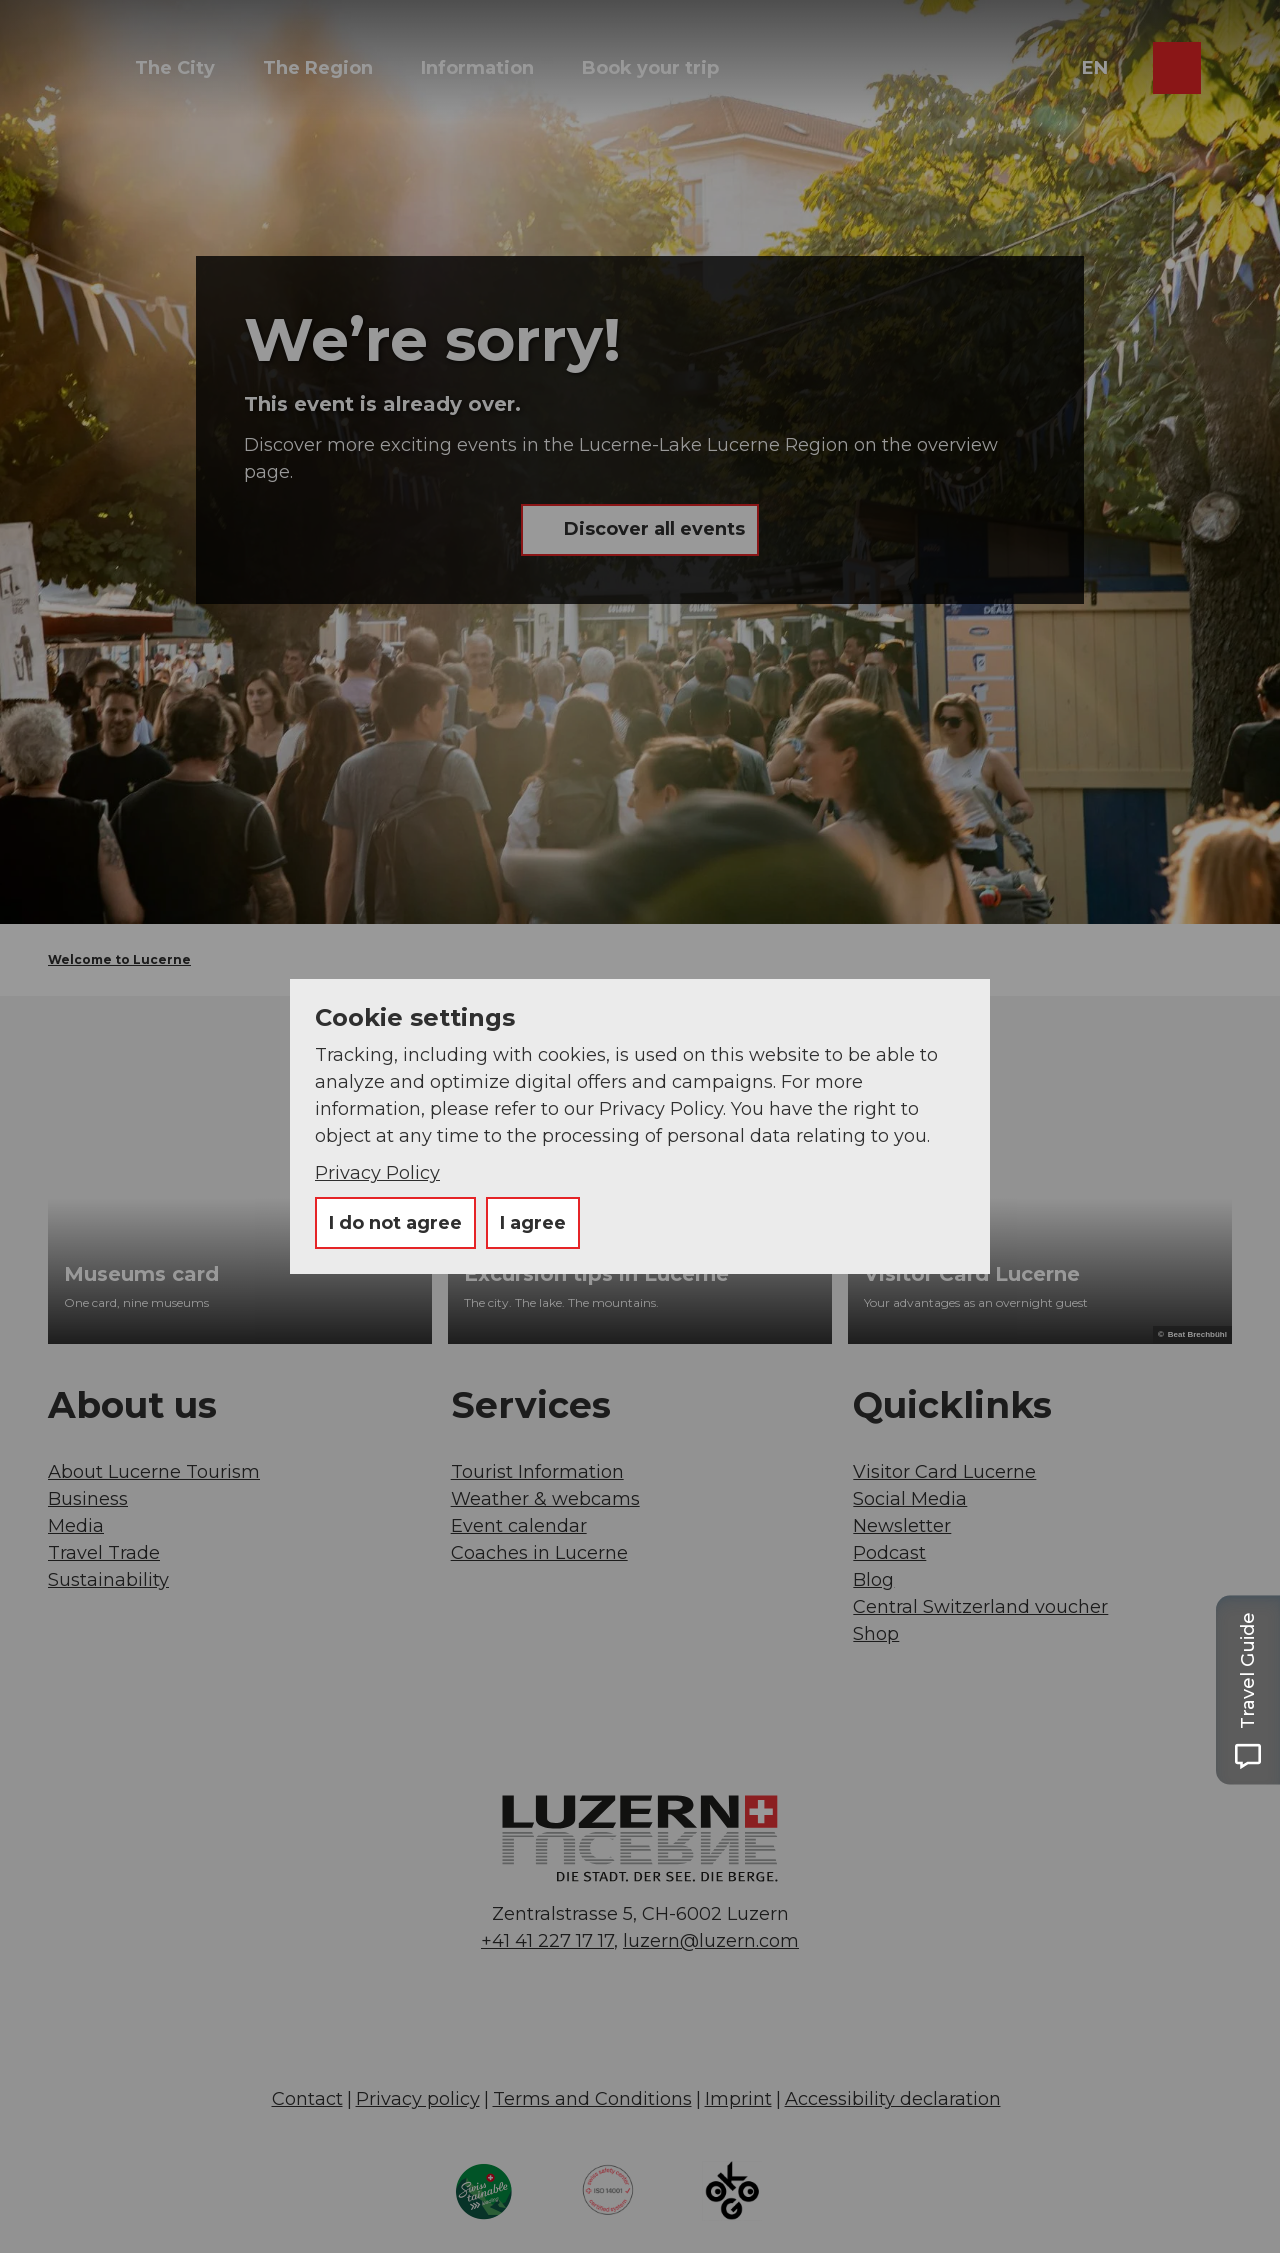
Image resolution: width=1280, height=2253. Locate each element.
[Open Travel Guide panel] (1248, 1689)
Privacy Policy (377, 1173)
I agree (533, 1223)
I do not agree (395, 1223)
